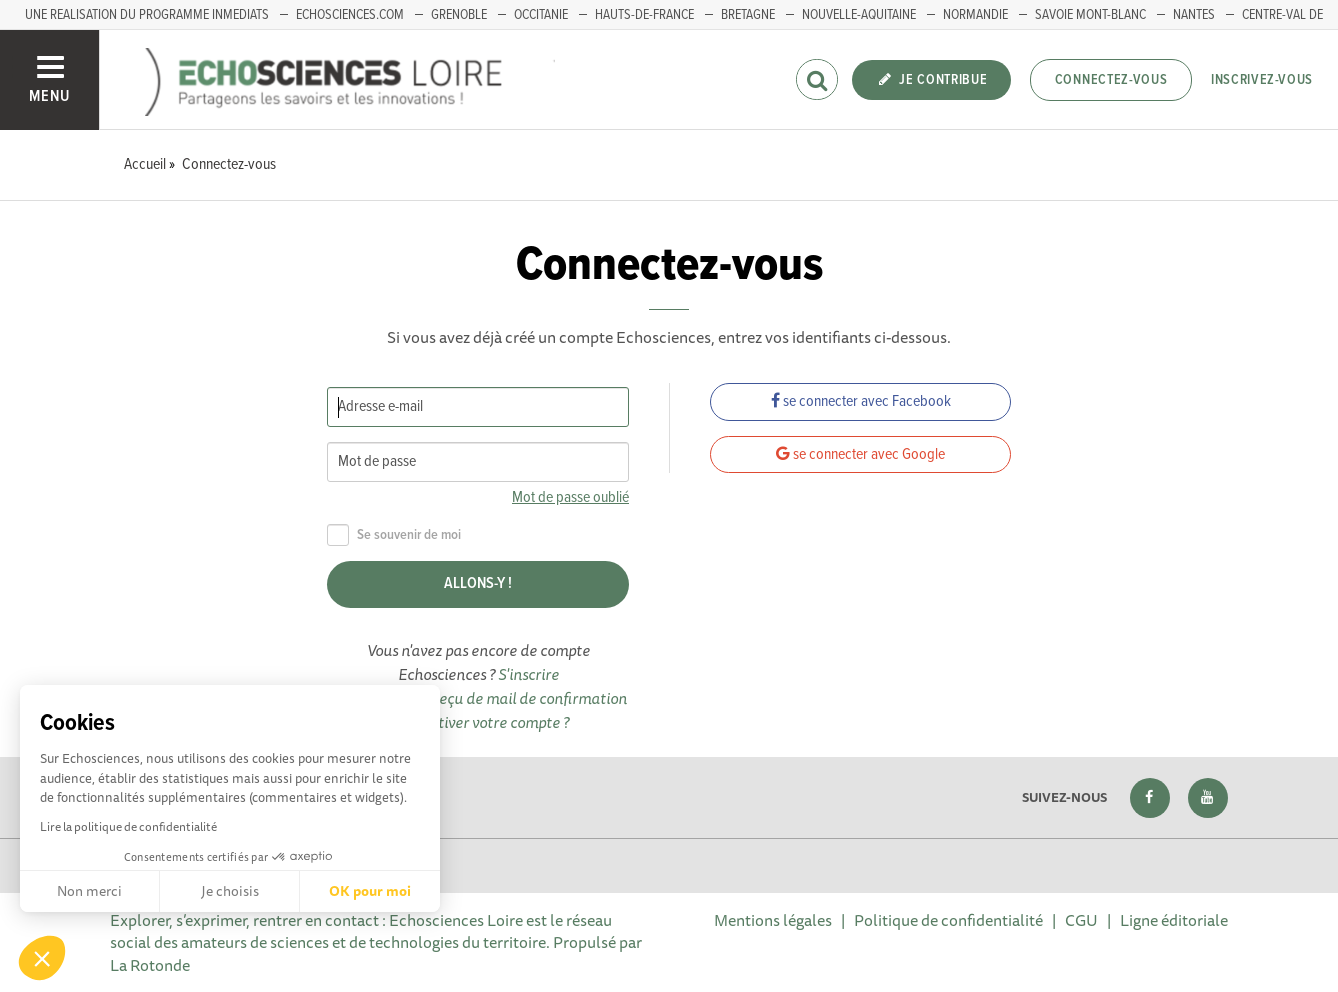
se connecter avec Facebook (861, 401)
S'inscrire (528, 674)
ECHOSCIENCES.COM (350, 15)
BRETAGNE (748, 15)
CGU (1081, 920)
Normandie (975, 15)
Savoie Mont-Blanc (1090, 15)
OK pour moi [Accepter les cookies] (370, 891)
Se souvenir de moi (394, 535)
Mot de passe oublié (570, 497)
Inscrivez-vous (1262, 80)
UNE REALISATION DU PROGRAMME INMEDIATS (147, 15)
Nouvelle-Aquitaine (859, 15)
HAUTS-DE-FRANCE (644, 15)
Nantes (1194, 15)
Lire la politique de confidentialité (128, 826)
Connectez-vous (1111, 80)
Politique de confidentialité (948, 920)
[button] (42, 958)
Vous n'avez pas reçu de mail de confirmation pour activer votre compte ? (478, 710)
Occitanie (541, 15)
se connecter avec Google (860, 454)
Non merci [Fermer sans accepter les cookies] (89, 891)
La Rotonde (150, 965)
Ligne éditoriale (1174, 920)
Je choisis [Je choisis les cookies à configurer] (230, 891)
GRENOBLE (459, 15)
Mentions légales (773, 920)
